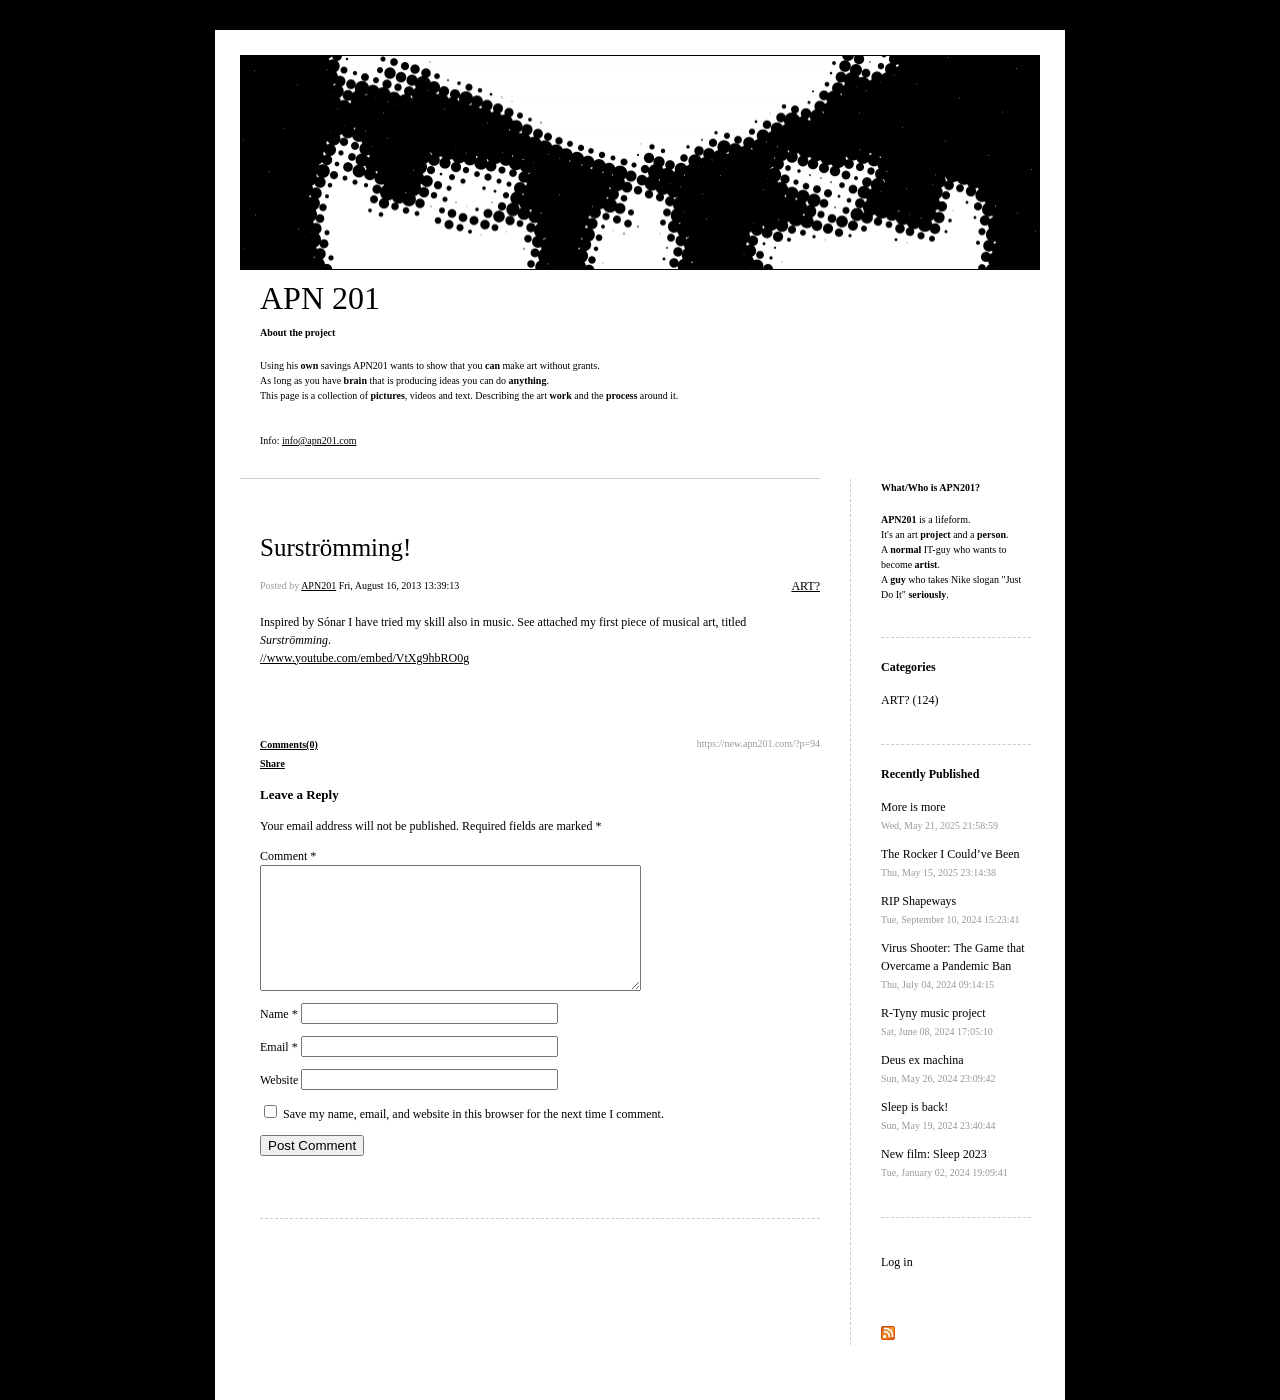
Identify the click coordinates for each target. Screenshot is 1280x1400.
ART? (805, 586)
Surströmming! (335, 547)
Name (279, 1038)
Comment (288, 856)
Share (272, 763)
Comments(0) (289, 744)
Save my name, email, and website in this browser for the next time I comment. (473, 1138)
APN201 (318, 585)
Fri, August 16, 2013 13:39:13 (399, 585)
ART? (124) (910, 700)
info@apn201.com (319, 440)
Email (279, 1071)
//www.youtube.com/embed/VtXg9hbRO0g (364, 658)
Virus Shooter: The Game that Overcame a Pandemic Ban (953, 965)
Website (279, 1104)
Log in (897, 1262)
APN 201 (320, 298)
